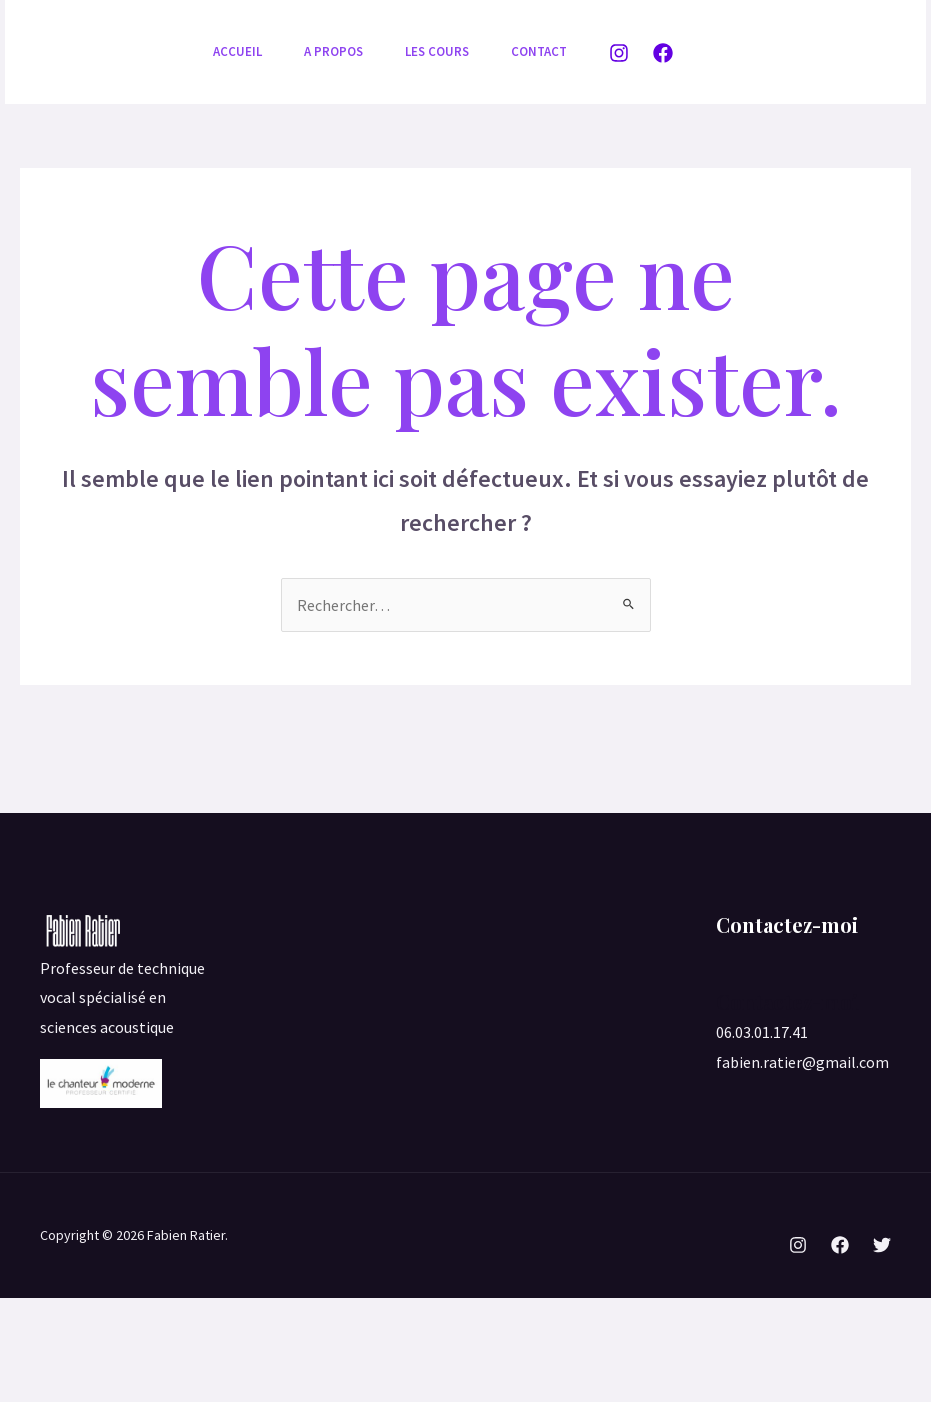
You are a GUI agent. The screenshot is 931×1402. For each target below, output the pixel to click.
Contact (244, 155)
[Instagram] (619, 105)
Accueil (240, 51)
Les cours (452, 51)
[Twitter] (882, 1349)
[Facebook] (663, 105)
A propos (342, 51)
